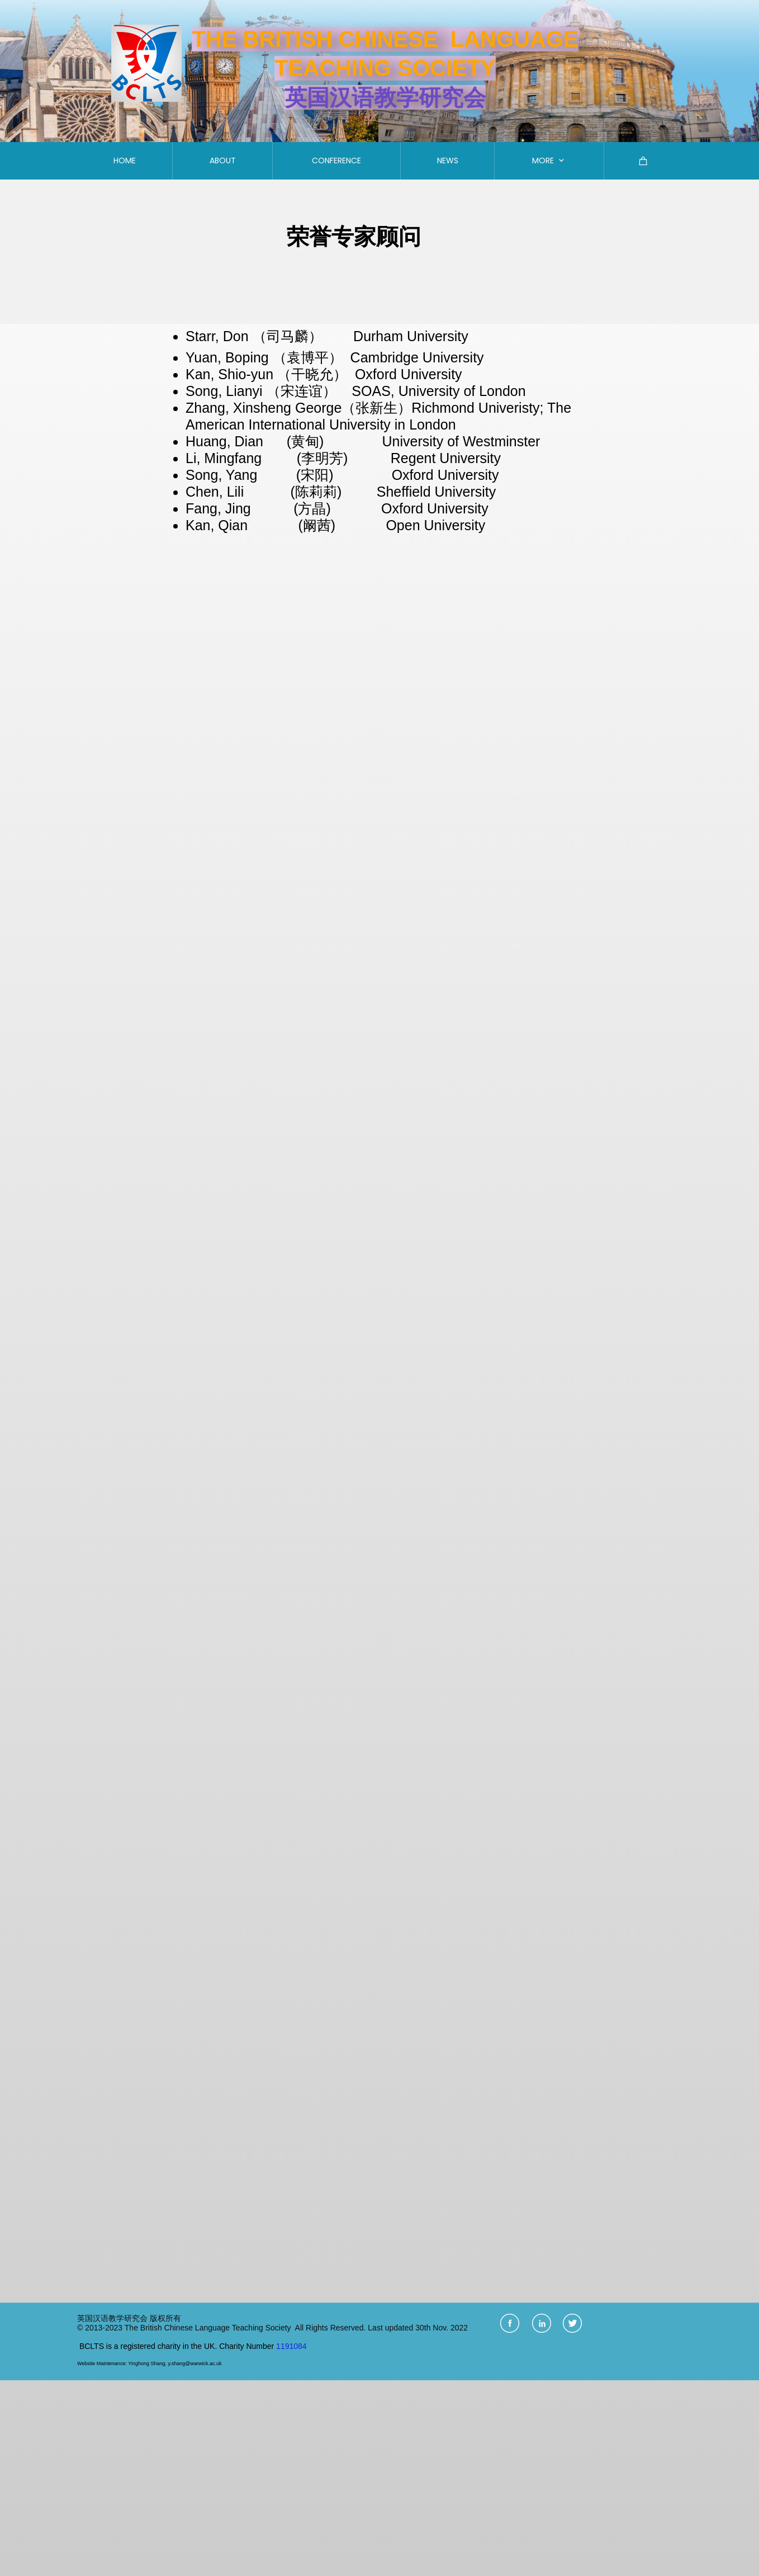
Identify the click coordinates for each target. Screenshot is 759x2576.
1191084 (291, 2346)
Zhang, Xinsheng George (263, 408)
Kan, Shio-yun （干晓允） (268, 374)
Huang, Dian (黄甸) (257, 441)
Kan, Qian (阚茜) (262, 525)
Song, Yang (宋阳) (259, 475)
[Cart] (643, 161)
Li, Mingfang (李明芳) (267, 458)
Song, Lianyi (224, 391)
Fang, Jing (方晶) (262, 508)
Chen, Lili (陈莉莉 (261, 491)
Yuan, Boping (229, 357)
